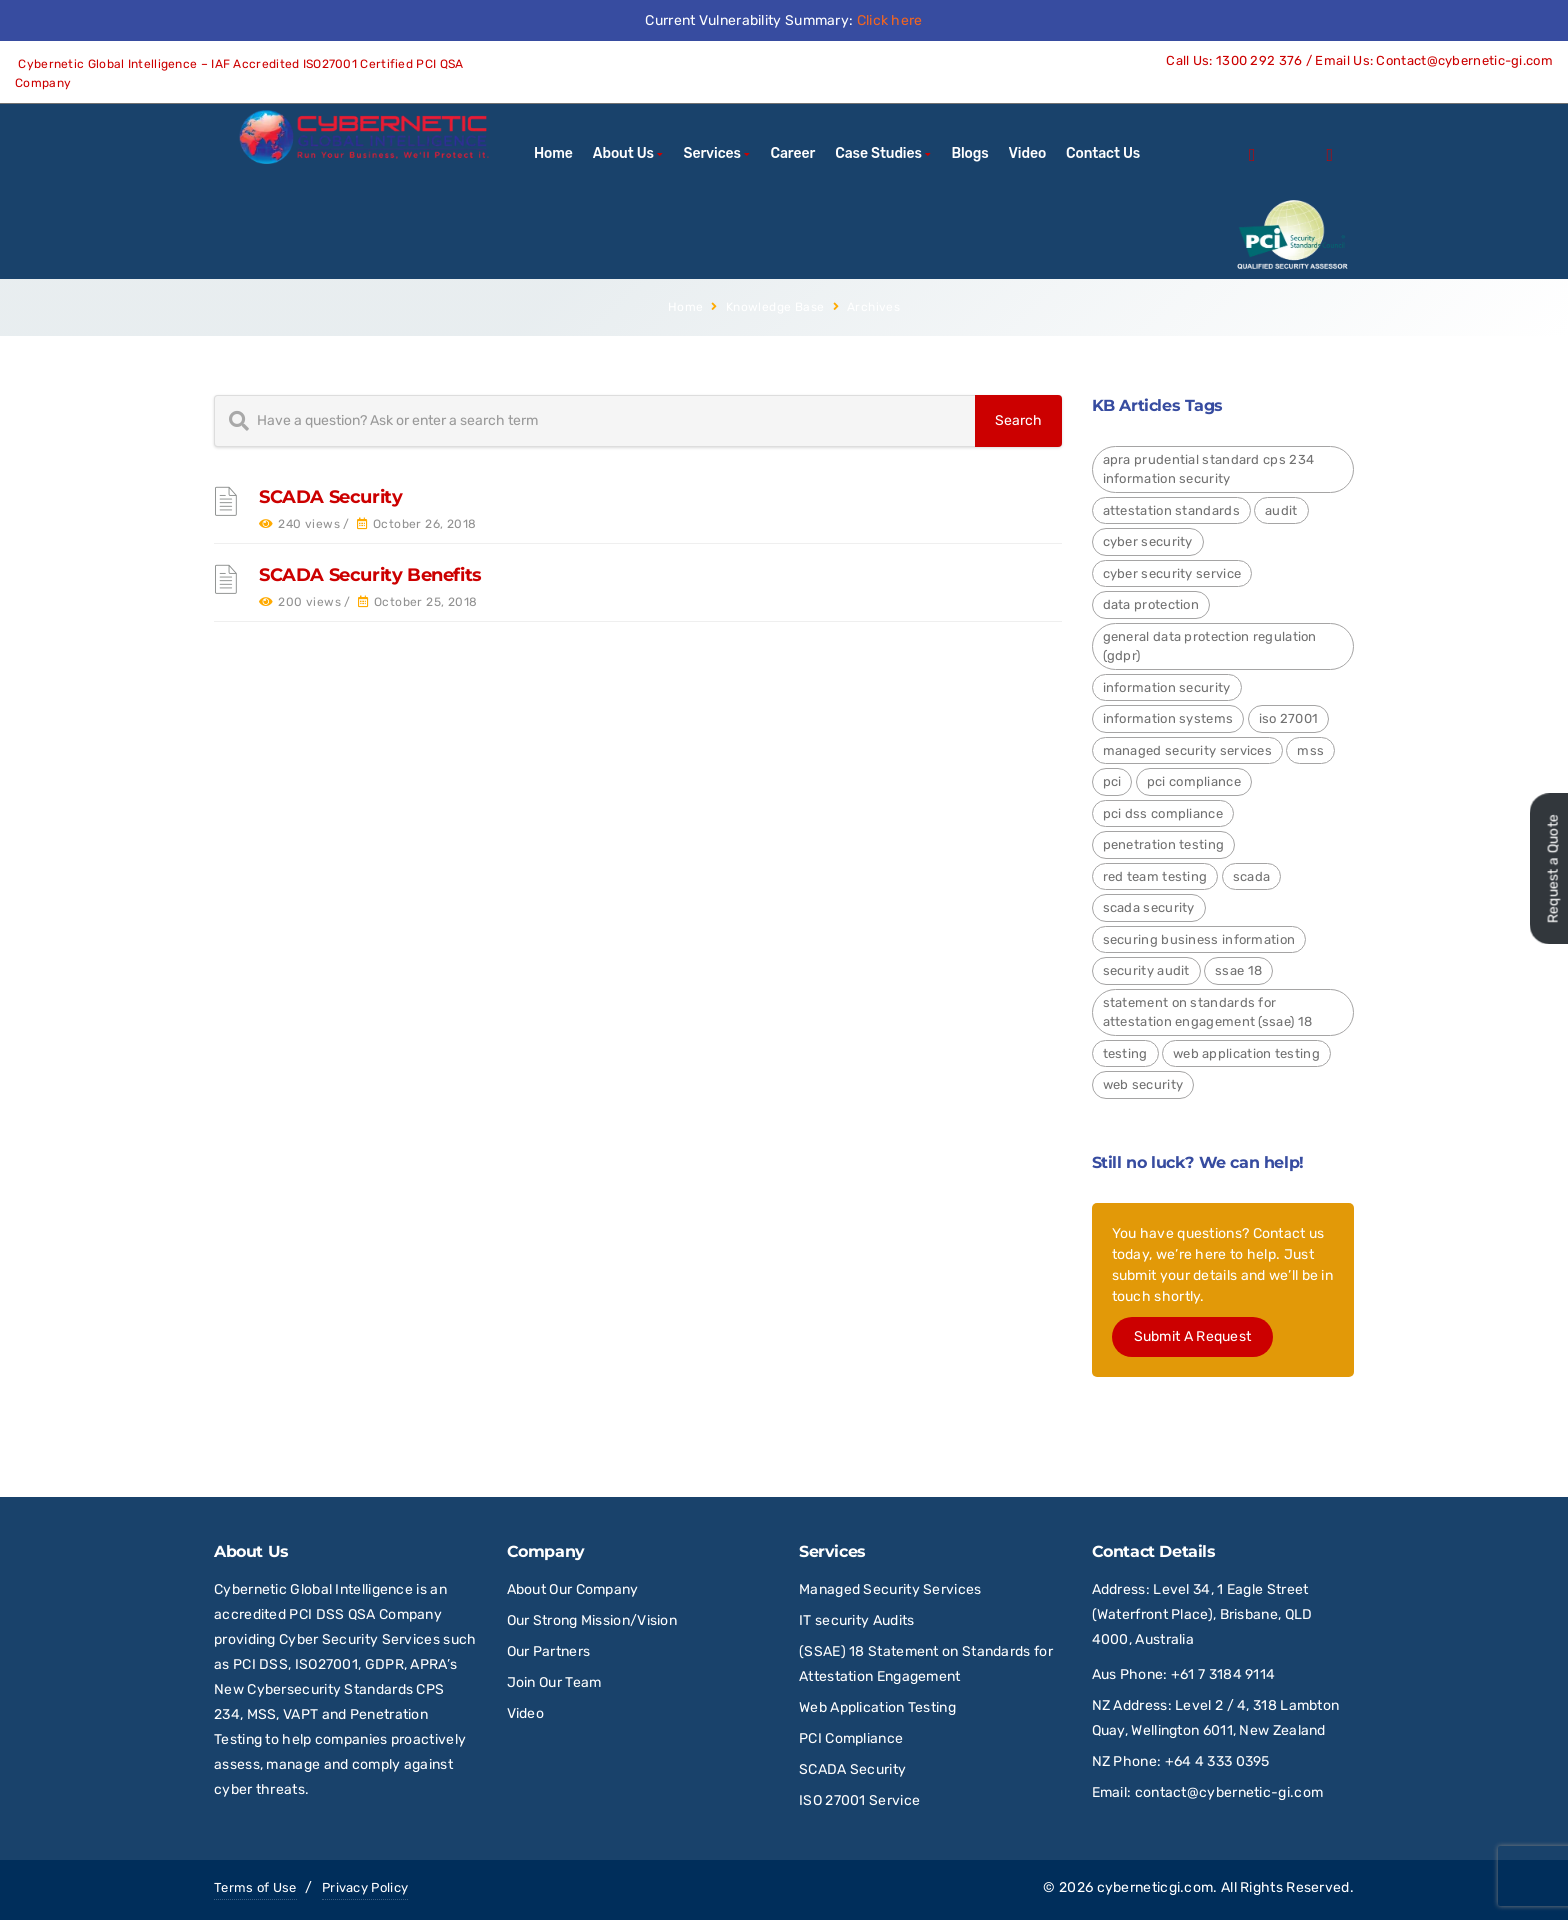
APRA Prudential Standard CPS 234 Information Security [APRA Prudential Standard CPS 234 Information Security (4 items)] (1209, 469)
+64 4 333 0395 (1217, 1761)
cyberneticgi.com (1155, 1887)
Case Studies (878, 153)
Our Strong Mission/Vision (592, 1620)
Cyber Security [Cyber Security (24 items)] (1148, 541)
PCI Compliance (851, 1738)
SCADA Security (330, 497)
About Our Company (573, 1589)
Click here (890, 20)
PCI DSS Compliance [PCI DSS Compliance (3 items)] (1163, 813)
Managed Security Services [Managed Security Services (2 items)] (1188, 750)
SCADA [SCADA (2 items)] (1252, 876)
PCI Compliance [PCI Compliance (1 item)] (1194, 781)
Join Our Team (554, 1682)
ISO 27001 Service (859, 1800)
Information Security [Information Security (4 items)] (1167, 687)
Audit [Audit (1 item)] (1281, 510)
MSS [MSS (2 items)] (1310, 750)
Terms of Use (255, 1887)
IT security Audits (856, 1620)
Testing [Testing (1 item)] (1125, 1053)
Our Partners (549, 1651)
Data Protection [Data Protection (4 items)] (1151, 604)
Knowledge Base (775, 307)
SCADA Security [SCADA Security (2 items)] (1149, 907)
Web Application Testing (877, 1707)
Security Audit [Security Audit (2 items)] (1146, 970)
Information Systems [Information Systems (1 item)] (1168, 718)
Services (712, 153)
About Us (623, 153)
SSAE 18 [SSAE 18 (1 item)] (1238, 970)
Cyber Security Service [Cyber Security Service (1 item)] (1172, 573)
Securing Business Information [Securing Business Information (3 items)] (1199, 939)
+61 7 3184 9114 (1223, 1674)
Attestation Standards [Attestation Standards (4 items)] (1171, 510)
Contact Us (1103, 153)
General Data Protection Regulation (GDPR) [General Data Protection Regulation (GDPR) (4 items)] (1210, 646)
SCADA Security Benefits (370, 575)
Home (553, 153)
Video (1027, 153)
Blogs (969, 153)
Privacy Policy (365, 1887)
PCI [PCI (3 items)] (1112, 781)
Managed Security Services (890, 1589)
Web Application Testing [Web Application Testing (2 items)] (1246, 1053)
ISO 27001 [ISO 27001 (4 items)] (1289, 718)
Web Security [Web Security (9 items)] (1143, 1084)
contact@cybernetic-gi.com (1229, 1792)
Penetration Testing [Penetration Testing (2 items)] (1164, 844)
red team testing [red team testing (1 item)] (1155, 876)
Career (793, 153)
